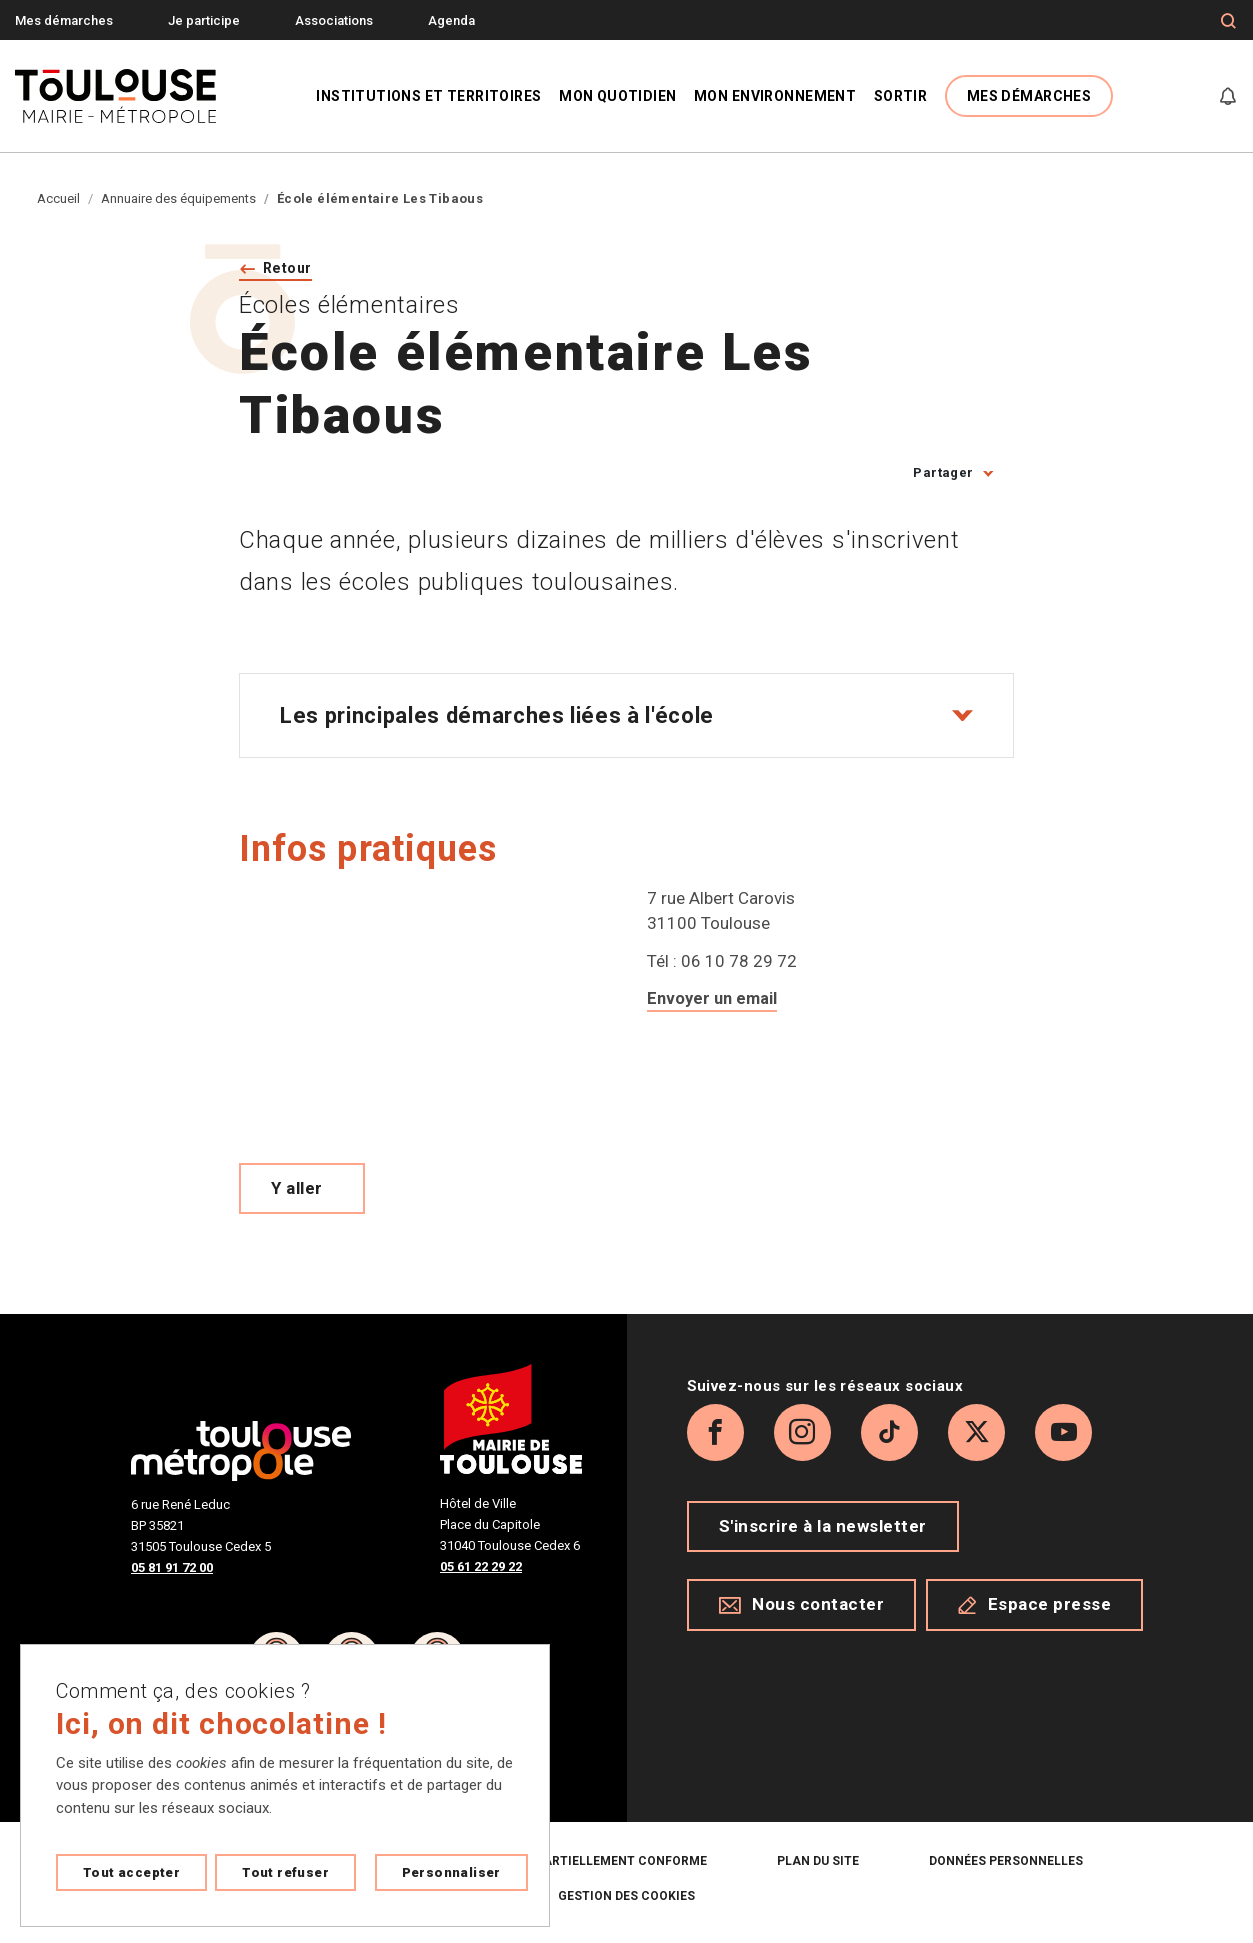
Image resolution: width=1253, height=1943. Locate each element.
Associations (334, 20)
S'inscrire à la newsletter (823, 1637)
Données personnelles (1006, 1864)
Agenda (451, 20)
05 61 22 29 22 (481, 1569)
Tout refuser (285, 1872)
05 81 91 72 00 (172, 1570)
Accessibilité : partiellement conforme (571, 1864)
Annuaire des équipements (178, 198)
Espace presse (1034, 1715)
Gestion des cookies (626, 1899)
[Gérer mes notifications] (1228, 96)
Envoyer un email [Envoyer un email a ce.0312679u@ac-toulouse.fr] (714, 1001)
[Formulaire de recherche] (1228, 21)
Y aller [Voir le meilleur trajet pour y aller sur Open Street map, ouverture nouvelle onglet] (297, 1191)
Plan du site (818, 1864)
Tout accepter (131, 1872)
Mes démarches (64, 20)
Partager (943, 475)
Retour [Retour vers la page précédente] (292, 269)
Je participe (204, 20)
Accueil (58, 198)
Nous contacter (802, 1715)
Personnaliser (451, 1872)
